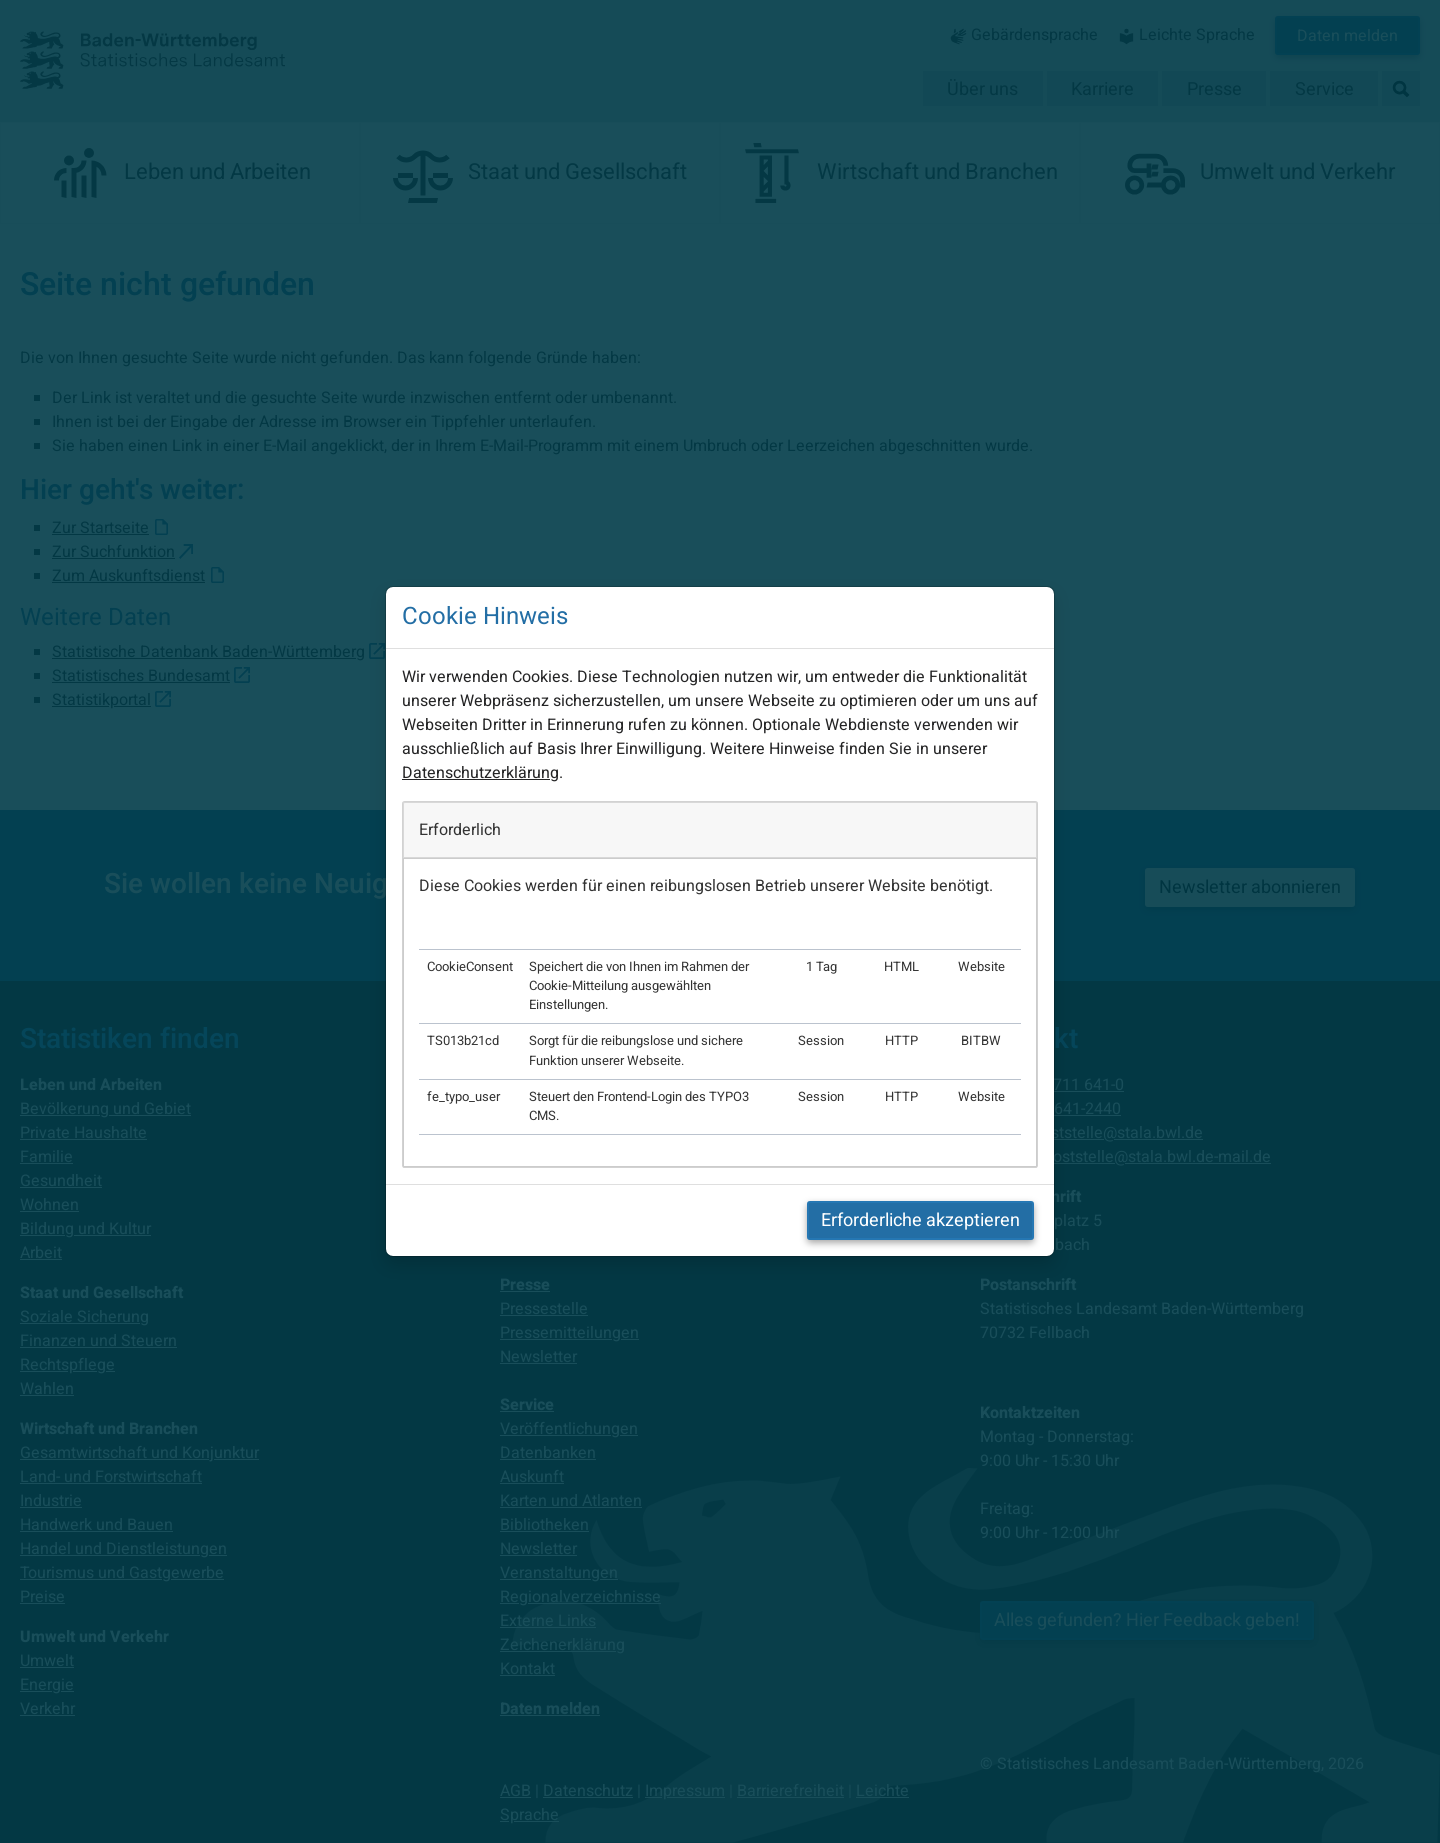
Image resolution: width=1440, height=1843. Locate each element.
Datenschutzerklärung (480, 773)
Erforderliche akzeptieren (920, 1220)
